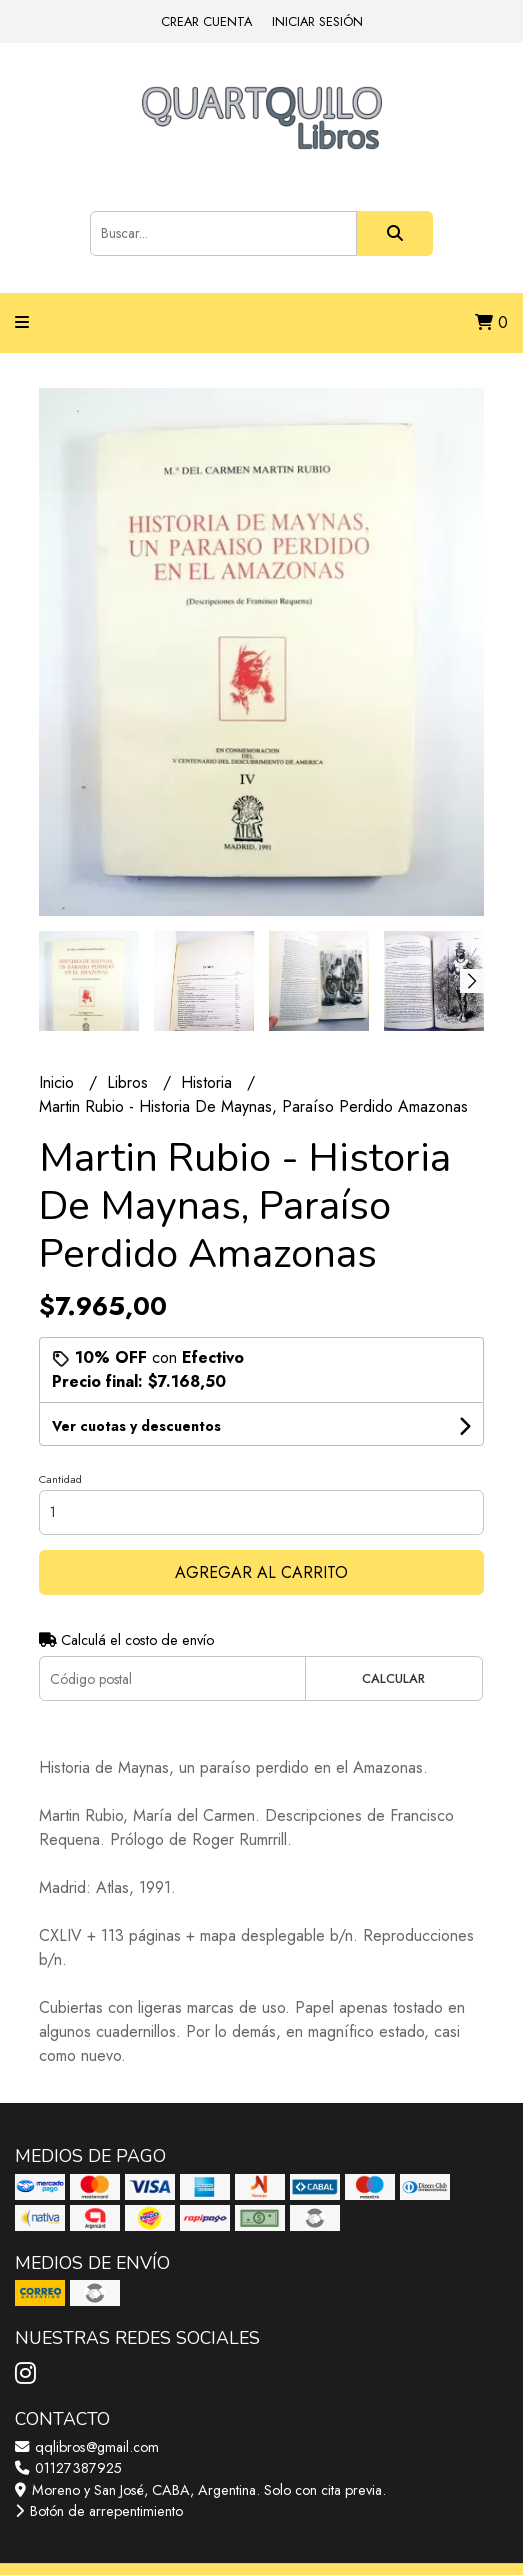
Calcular (393, 1678)
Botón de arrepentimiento (99, 2511)
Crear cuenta (206, 21)
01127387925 (68, 2468)
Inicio (59, 1082)
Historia (209, 1082)
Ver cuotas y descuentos (136, 1426)
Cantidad (60, 1479)
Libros (130, 1082)
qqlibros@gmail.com (87, 2447)
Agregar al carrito (261, 1572)
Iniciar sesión (317, 21)
